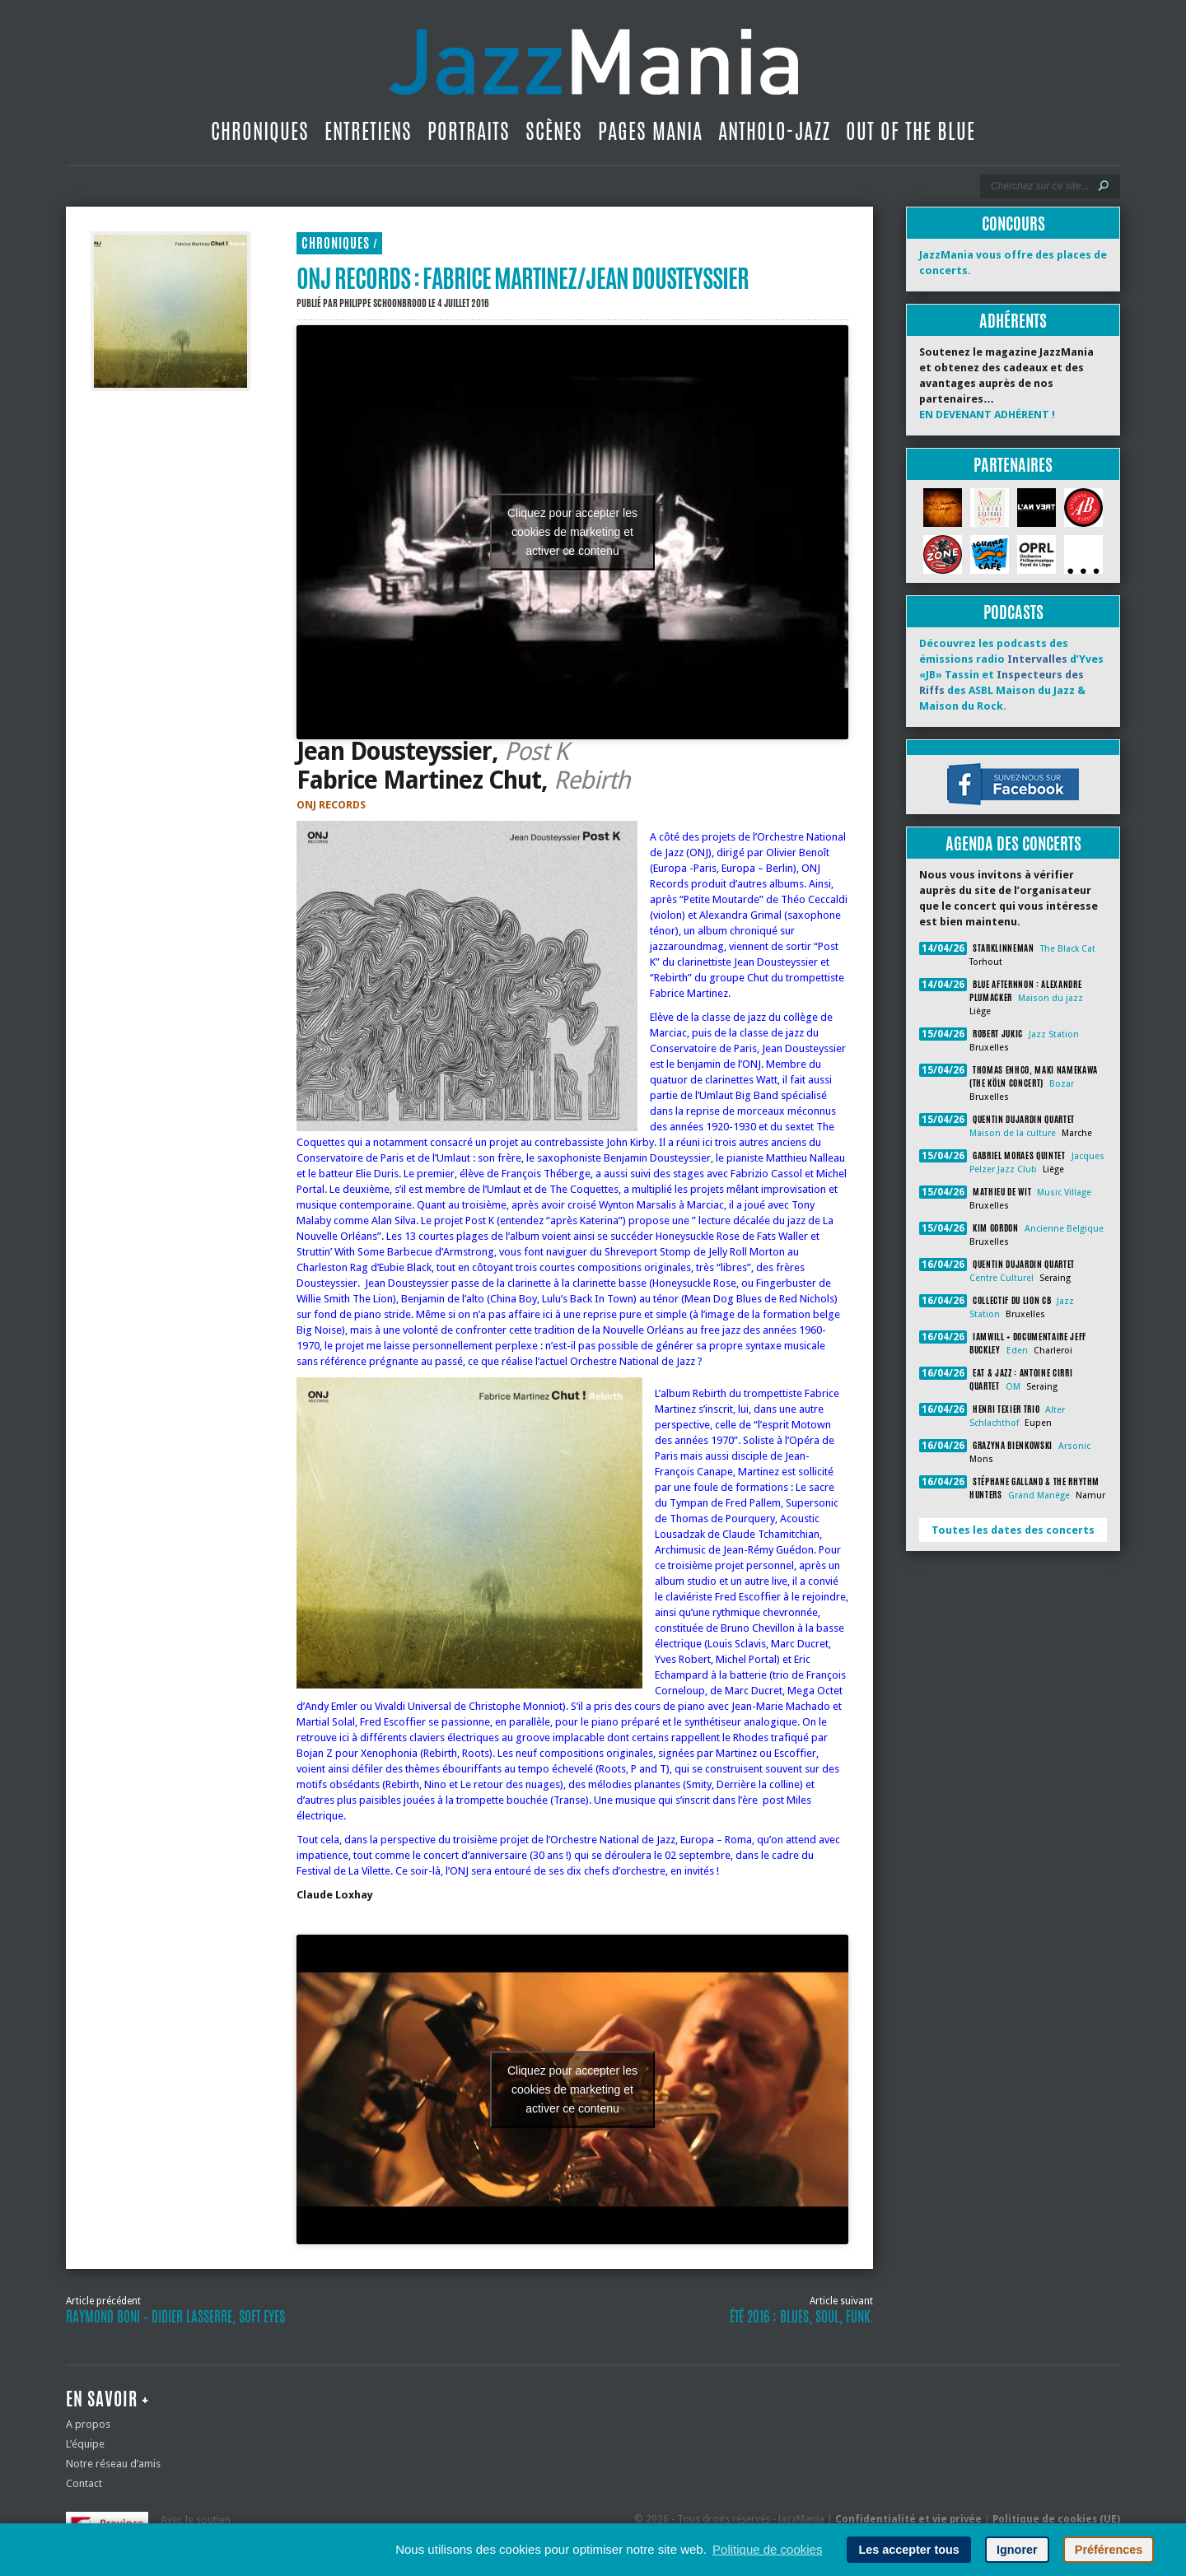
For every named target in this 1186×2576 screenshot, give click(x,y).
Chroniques (260, 131)
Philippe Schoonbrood (383, 303)
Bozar (1061, 1083)
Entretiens (368, 131)
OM (1013, 1386)
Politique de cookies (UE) (1056, 2519)
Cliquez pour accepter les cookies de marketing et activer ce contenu (572, 531)
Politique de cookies (767, 2549)
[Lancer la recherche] (1103, 186)
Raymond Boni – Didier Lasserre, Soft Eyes (175, 2317)
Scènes (553, 131)
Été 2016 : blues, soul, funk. (801, 2317)
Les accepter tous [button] (908, 2549)
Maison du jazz (1050, 998)
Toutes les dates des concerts (1013, 1530)
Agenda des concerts (1013, 843)
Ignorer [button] (1017, 2549)
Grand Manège (1039, 1495)
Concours (1013, 223)
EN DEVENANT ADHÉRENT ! (987, 414)
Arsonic (1074, 1446)
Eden (1017, 1350)
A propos (88, 2424)
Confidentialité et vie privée (908, 2519)
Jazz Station (1054, 1034)
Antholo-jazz (774, 131)
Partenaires (1013, 465)
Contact (84, 2483)
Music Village (1064, 1192)
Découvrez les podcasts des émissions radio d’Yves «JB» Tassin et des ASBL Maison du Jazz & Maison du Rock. (1011, 674)
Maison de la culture (1012, 1133)
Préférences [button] (1108, 2549)
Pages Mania (650, 131)
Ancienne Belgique (1064, 1228)
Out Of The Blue (910, 131)
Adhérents (1013, 321)
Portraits (468, 131)
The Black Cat (1067, 948)
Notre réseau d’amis (113, 2463)
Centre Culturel (1001, 1278)
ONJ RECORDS (331, 805)
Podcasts (1013, 612)
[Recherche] (1039, 186)
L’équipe (85, 2444)
